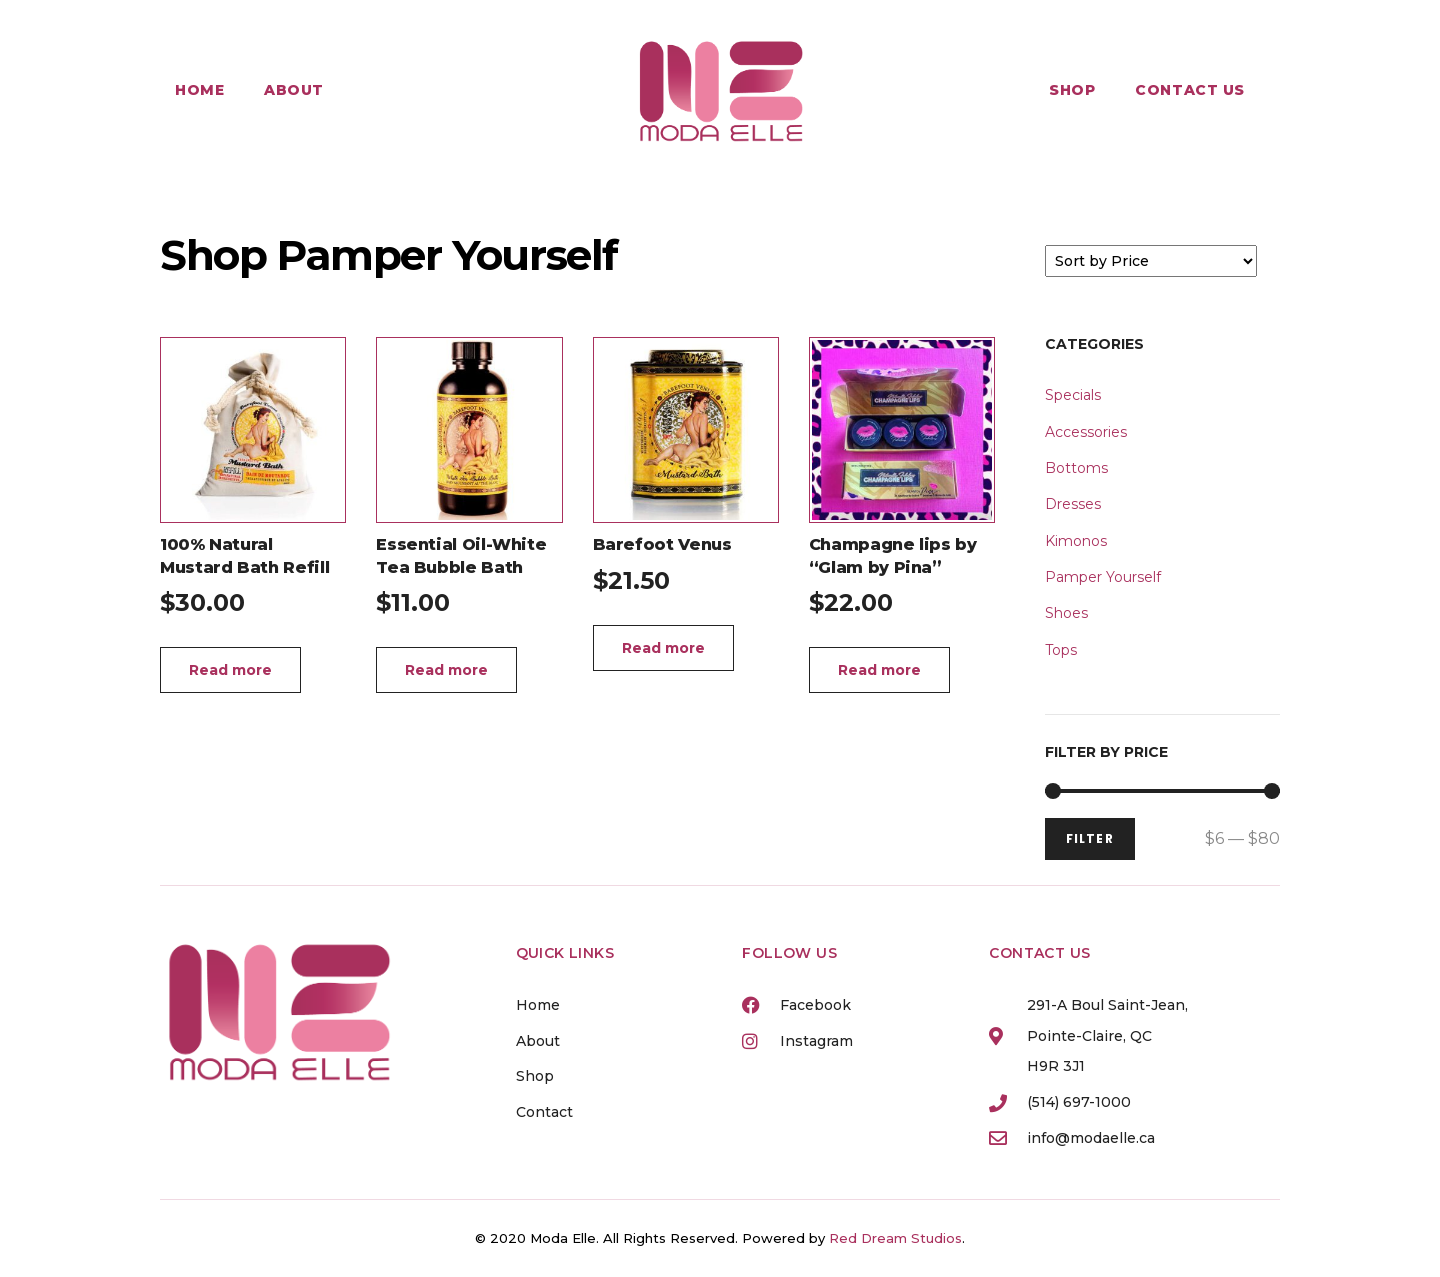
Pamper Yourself (1103, 577)
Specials (1073, 395)
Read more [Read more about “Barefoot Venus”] (663, 648)
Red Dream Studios (895, 1238)
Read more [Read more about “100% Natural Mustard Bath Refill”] (230, 670)
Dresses (1073, 504)
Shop (1072, 90)
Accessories (1086, 432)
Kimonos (1076, 541)
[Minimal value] (1162, 791)
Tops (1061, 650)
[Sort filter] (1151, 261)
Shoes (1066, 613)
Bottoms (1076, 468)
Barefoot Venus (662, 544)
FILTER (1090, 838)
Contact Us (1190, 90)
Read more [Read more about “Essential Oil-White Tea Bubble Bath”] (446, 670)
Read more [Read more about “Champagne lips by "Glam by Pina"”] (879, 670)
